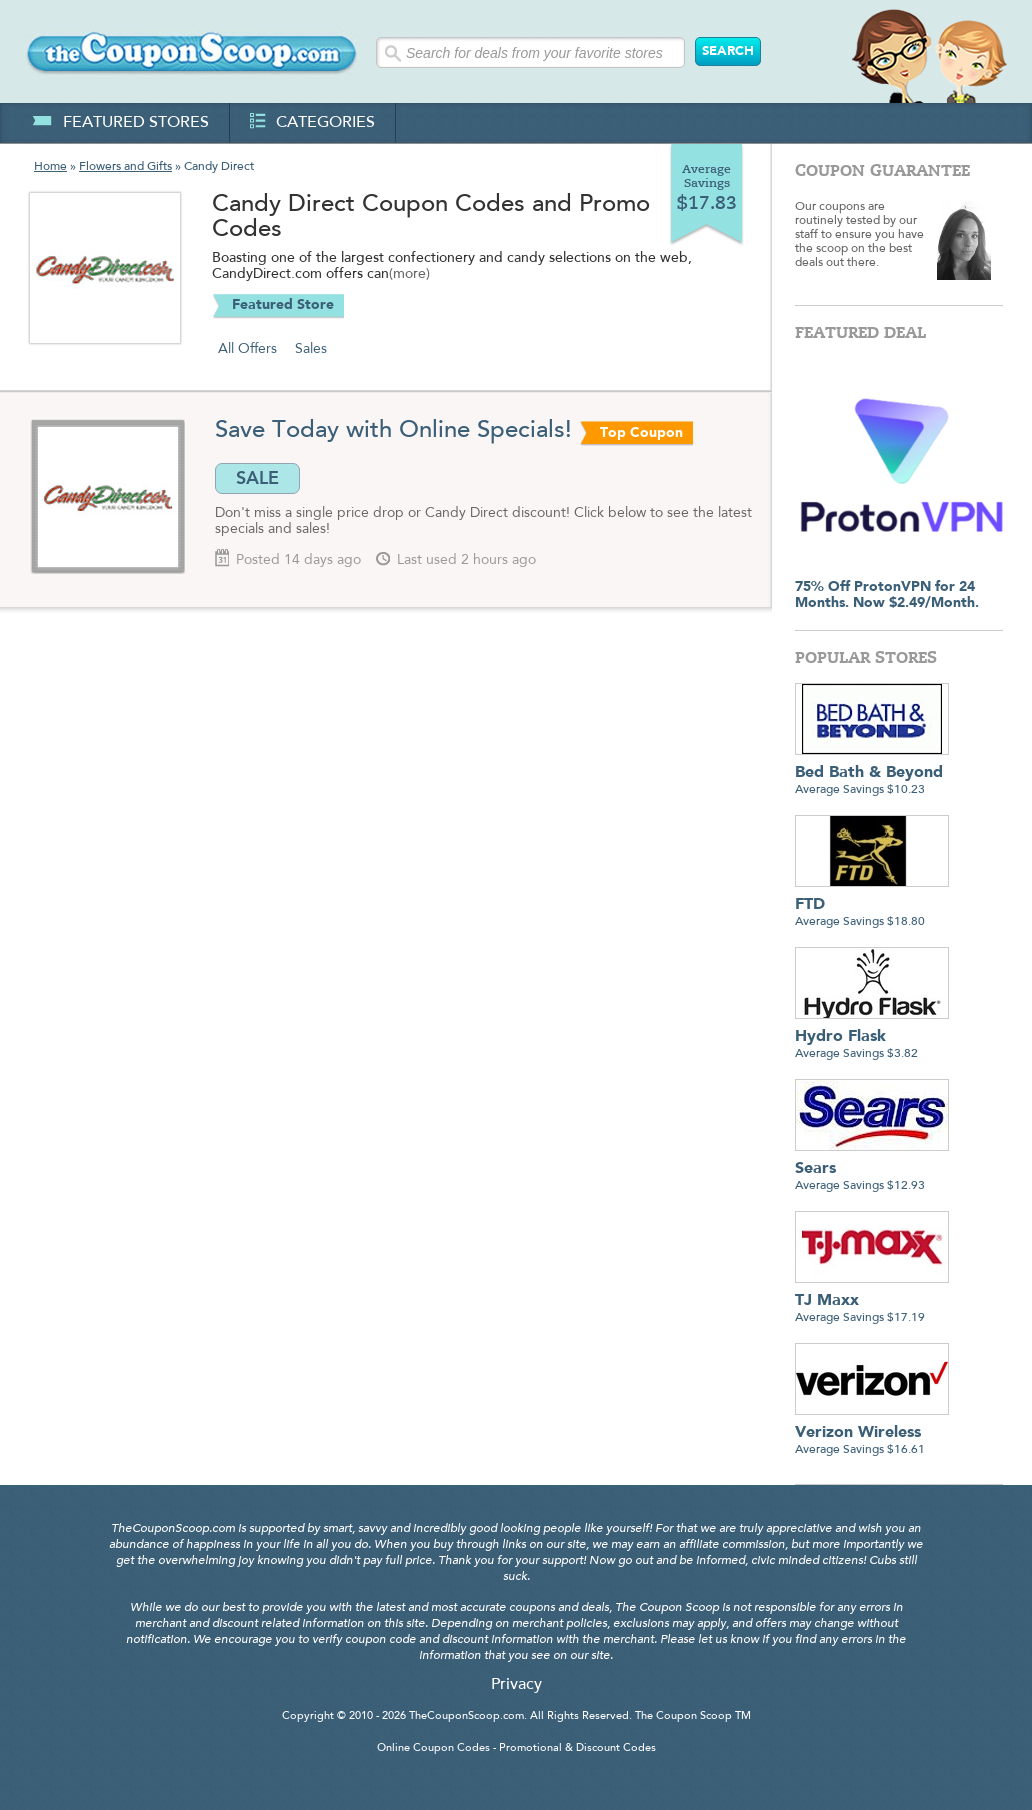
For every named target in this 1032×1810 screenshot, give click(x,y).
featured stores (120, 123)
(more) (409, 275)
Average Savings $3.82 (872, 1037)
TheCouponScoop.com (466, 1716)
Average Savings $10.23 (872, 773)
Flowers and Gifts (125, 167)
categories (312, 123)
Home (50, 167)
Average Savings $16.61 (872, 1433)
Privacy (516, 1685)
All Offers (247, 349)
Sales (311, 349)
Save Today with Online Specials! (393, 431)
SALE (257, 478)
